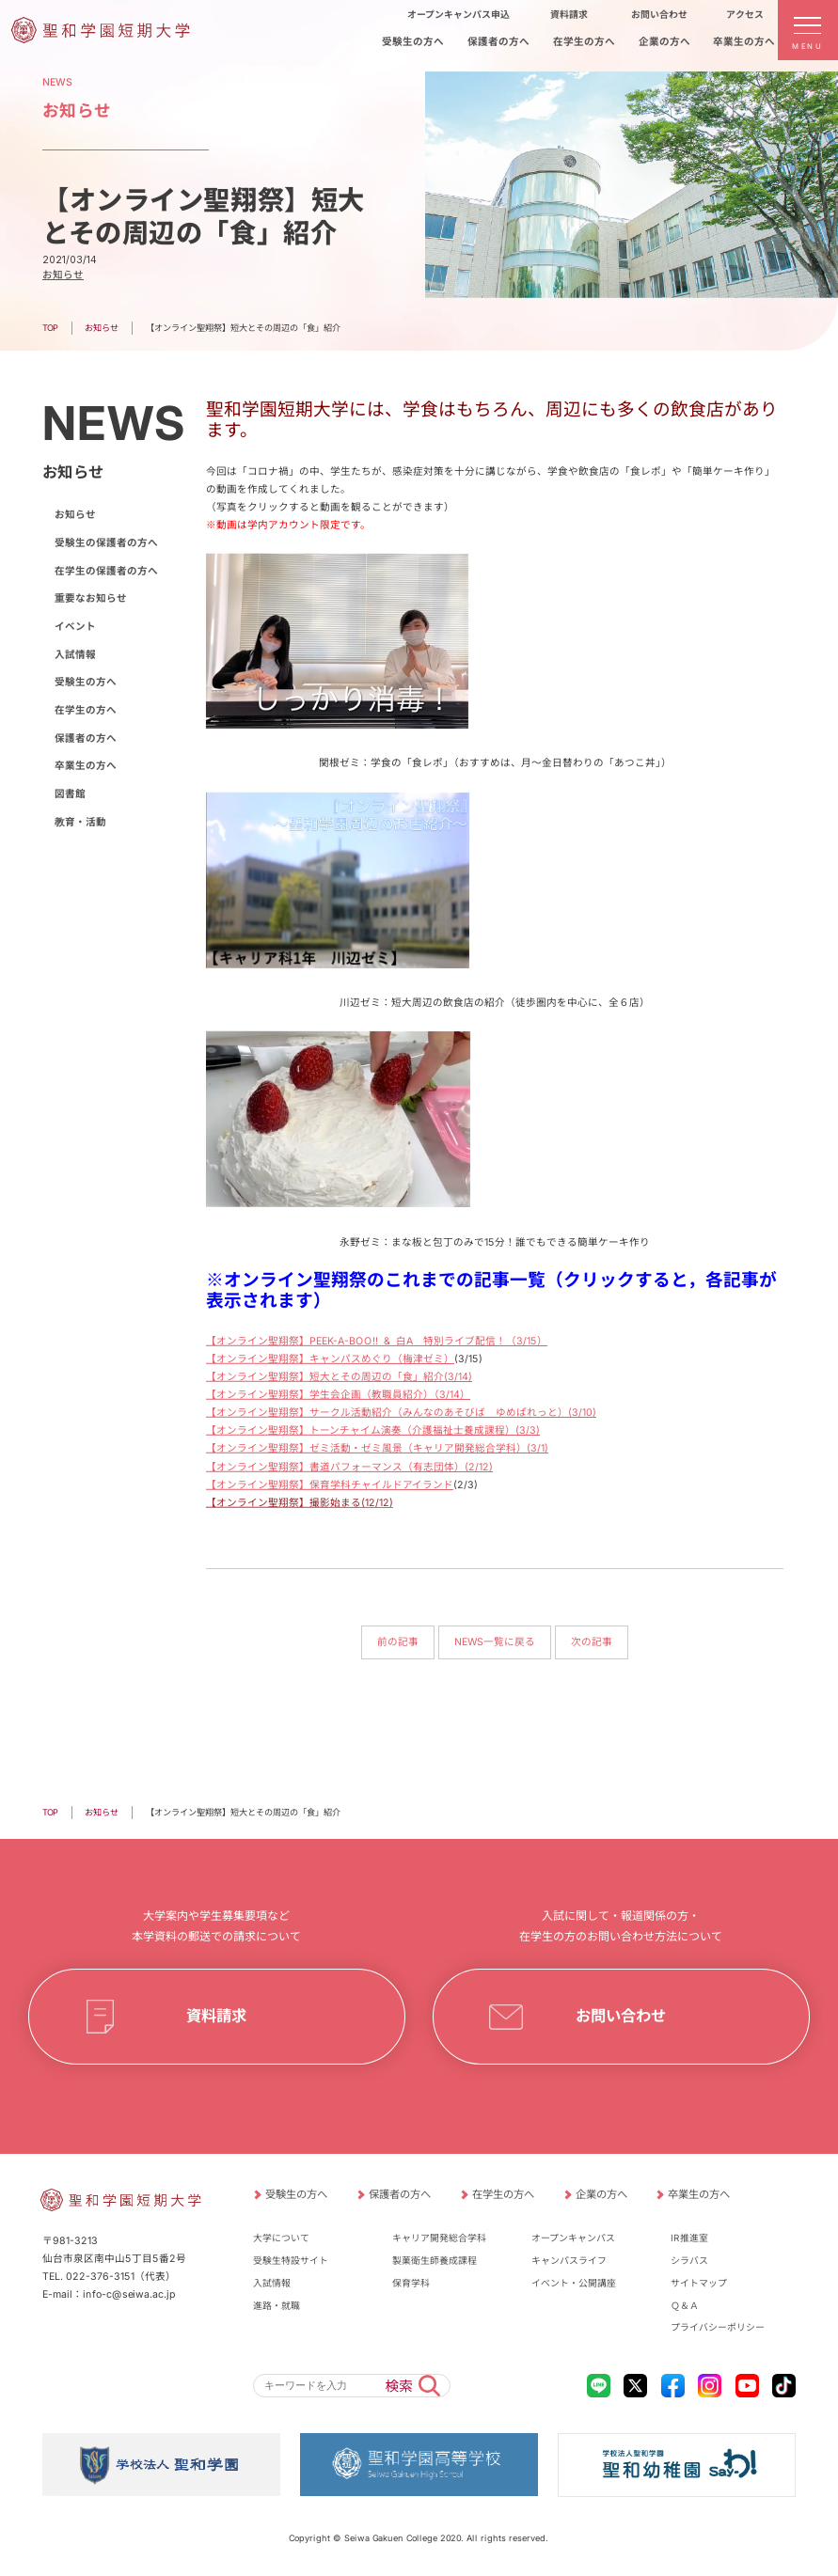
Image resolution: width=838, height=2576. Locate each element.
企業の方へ (600, 2194)
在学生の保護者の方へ (105, 571)
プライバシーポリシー (718, 2327)
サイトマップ (699, 2282)
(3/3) (527, 1431)
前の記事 (398, 1642)
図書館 (69, 794)
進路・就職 (276, 2304)
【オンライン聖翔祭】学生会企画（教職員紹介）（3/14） (338, 1395)
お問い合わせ (621, 2015)
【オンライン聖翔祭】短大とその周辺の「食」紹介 (325, 1377)
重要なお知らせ (90, 598)
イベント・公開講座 (573, 2282)
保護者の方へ (85, 738)
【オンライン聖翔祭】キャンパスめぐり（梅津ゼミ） (330, 1359)
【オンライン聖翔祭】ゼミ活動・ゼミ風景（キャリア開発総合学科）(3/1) (377, 1448)
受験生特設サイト (290, 2260)
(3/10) (582, 1413)
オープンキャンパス (573, 2237)
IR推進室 (689, 2237)
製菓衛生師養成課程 (434, 2260)
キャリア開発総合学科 (439, 2237)
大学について (281, 2237)
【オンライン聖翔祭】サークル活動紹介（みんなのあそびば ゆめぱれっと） (387, 1412)
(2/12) (479, 1467)
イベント (74, 626)
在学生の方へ (85, 710)
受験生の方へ (85, 682)
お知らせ (63, 275)
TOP (50, 327)
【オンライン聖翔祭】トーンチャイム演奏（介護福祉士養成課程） (360, 1430)
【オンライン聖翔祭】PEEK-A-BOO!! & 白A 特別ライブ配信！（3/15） (376, 1341)
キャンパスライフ (569, 2260)
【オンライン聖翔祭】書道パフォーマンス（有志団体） (335, 1467)
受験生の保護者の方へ (105, 543)
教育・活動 (79, 822)
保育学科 (411, 2282)
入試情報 (74, 655)
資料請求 (217, 2015)
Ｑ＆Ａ (685, 2304)
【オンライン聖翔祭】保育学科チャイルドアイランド (329, 1485)
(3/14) (458, 1377)
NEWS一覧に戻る (494, 1642)
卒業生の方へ (85, 766)
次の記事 (590, 1642)
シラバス (689, 2260)
